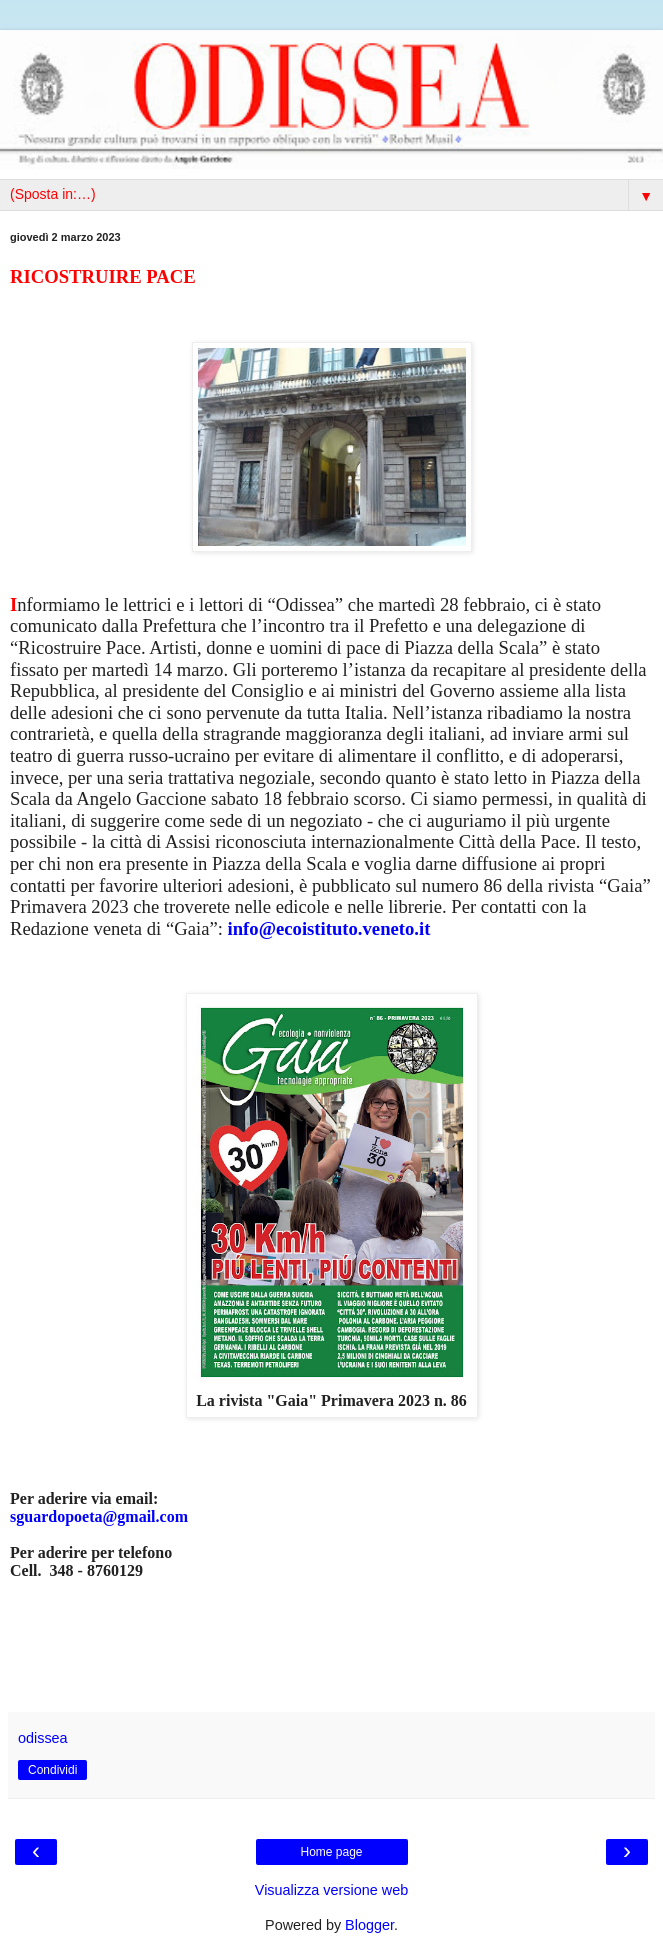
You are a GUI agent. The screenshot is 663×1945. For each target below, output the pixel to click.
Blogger (369, 1925)
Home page (331, 1852)
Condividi (52, 1770)
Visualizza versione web (331, 1890)
